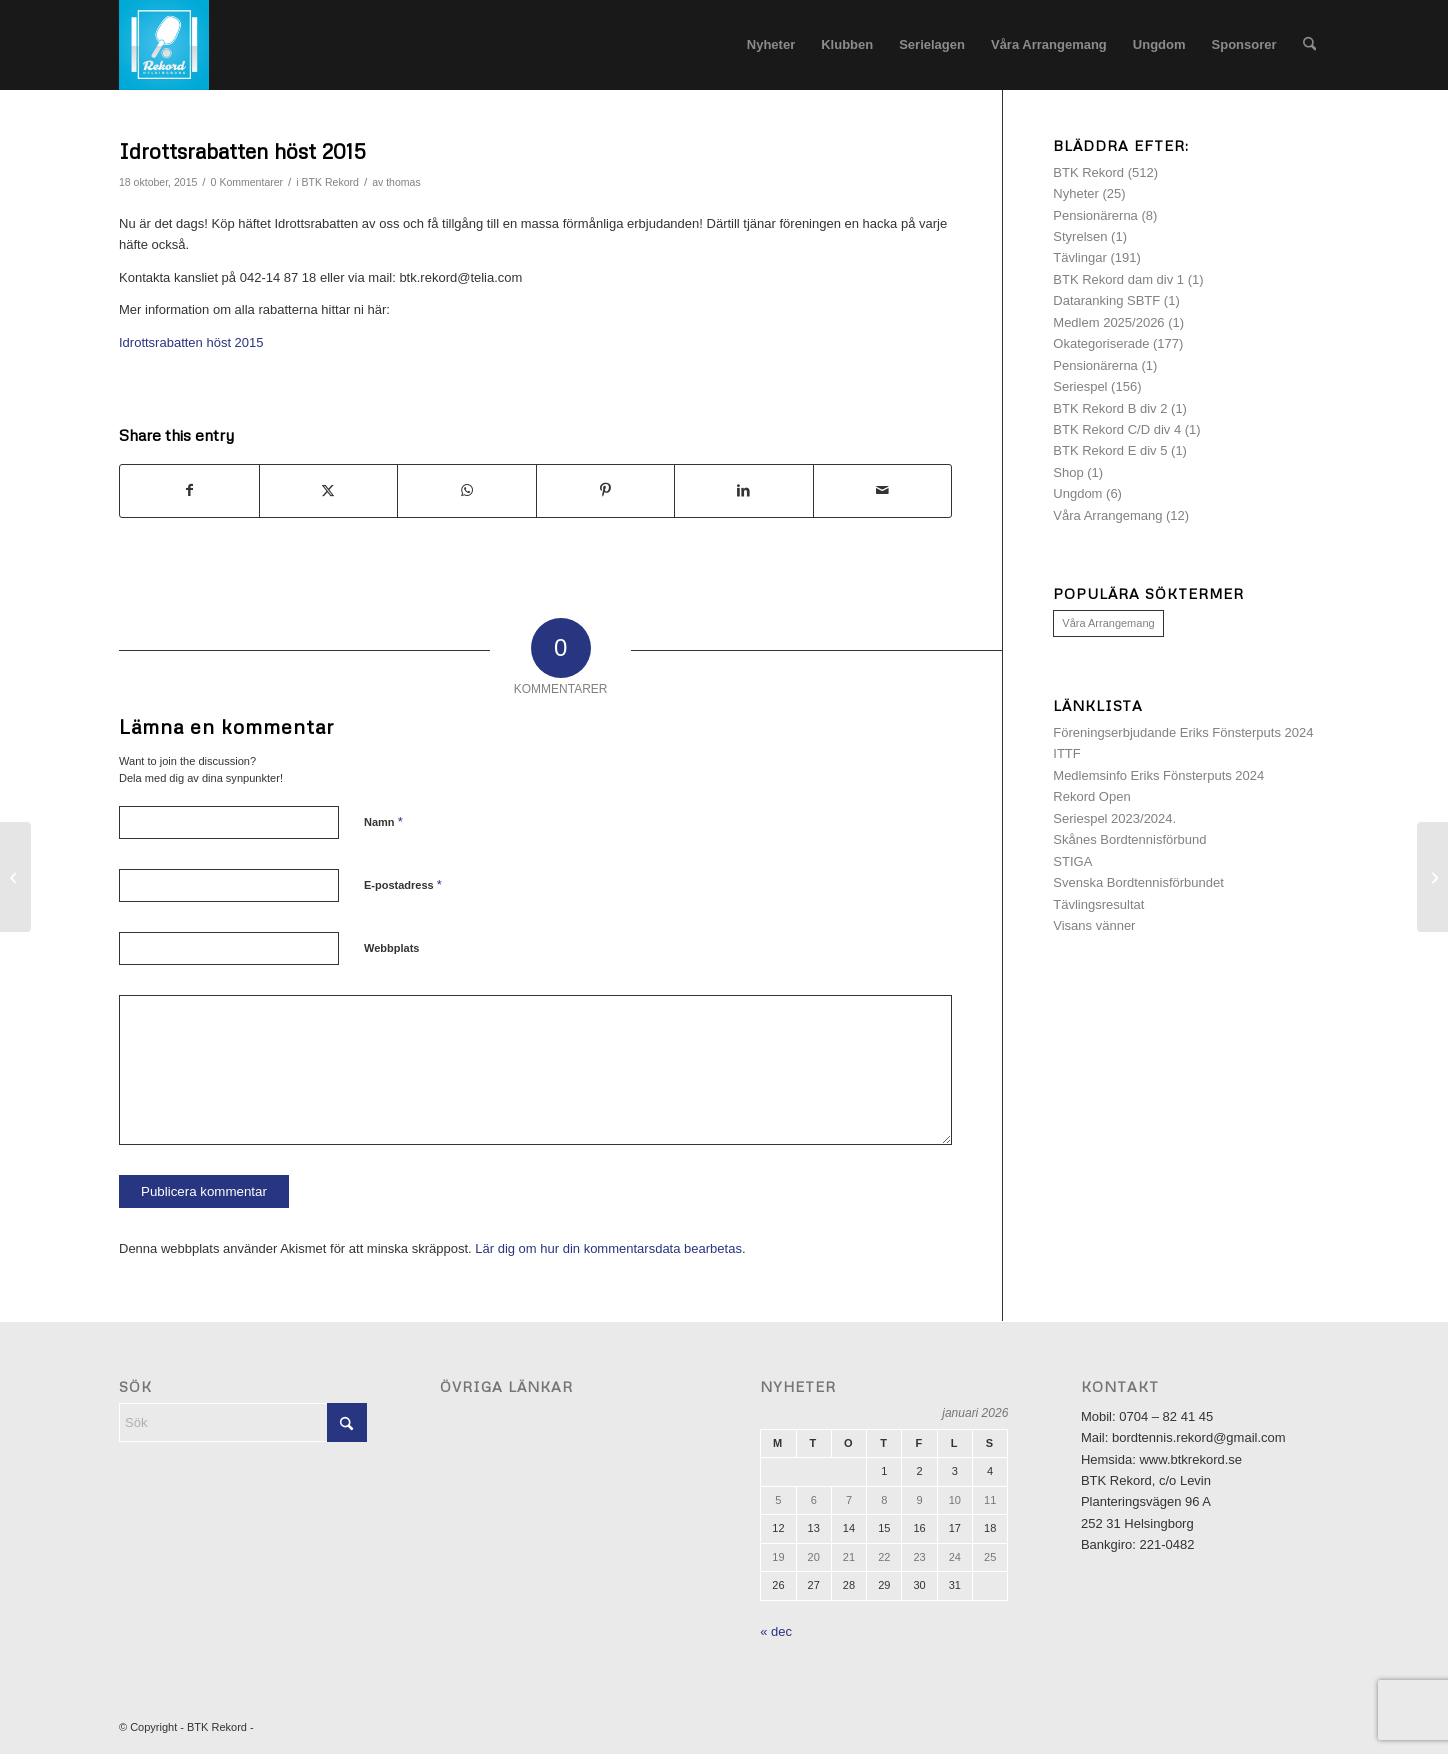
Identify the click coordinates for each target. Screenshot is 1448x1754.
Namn (383, 821)
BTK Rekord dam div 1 (1118, 279)
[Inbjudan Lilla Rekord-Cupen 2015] (15, 877)
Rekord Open (1091, 796)
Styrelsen (1080, 236)
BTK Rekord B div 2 (1110, 408)
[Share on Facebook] (189, 490)
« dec (776, 1631)
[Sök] (1309, 45)
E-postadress (403, 884)
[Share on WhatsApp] (467, 490)
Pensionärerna (1095, 215)
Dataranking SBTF (1106, 300)
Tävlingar (1079, 257)
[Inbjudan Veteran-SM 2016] (1432, 877)
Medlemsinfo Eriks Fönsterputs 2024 (1158, 775)
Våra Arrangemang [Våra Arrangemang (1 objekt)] (1108, 623)
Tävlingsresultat (1098, 904)
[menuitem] (771, 45)
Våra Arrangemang (1107, 515)
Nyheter (1076, 193)
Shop (1068, 472)
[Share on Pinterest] (606, 490)
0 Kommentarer (247, 182)
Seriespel (1080, 386)
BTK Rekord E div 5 (1110, 450)
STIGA (1072, 861)
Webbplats (391, 948)
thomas (403, 182)
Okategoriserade (1101, 343)
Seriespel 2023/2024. (1114, 818)
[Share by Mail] (883, 490)
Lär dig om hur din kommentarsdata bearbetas (608, 1248)
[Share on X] (329, 490)
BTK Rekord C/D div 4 (1117, 429)
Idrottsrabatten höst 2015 (191, 342)
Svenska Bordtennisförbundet (1138, 882)
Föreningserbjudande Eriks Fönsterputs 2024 (1183, 732)
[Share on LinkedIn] (744, 490)
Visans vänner (1094, 925)
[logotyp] (164, 45)
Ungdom (1077, 493)
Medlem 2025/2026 (1108, 322)
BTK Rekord (330, 182)
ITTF (1066, 753)
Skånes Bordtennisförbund (1129, 839)
